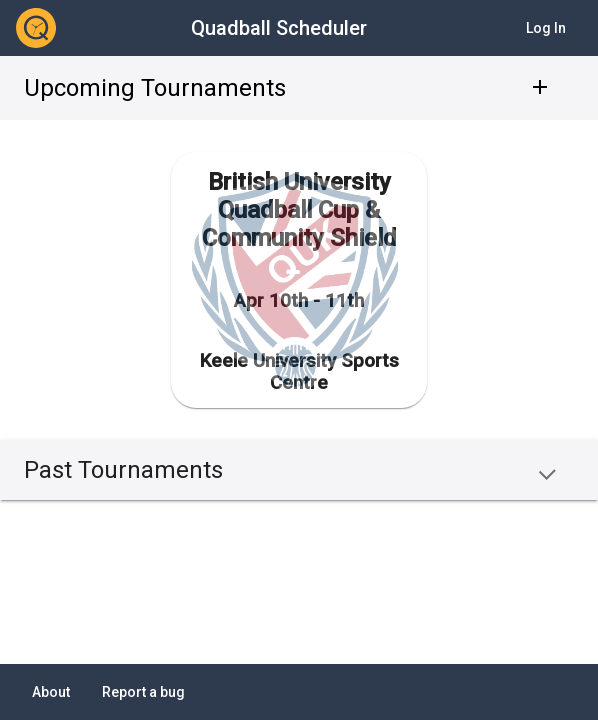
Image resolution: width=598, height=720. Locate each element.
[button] (299, 470)
